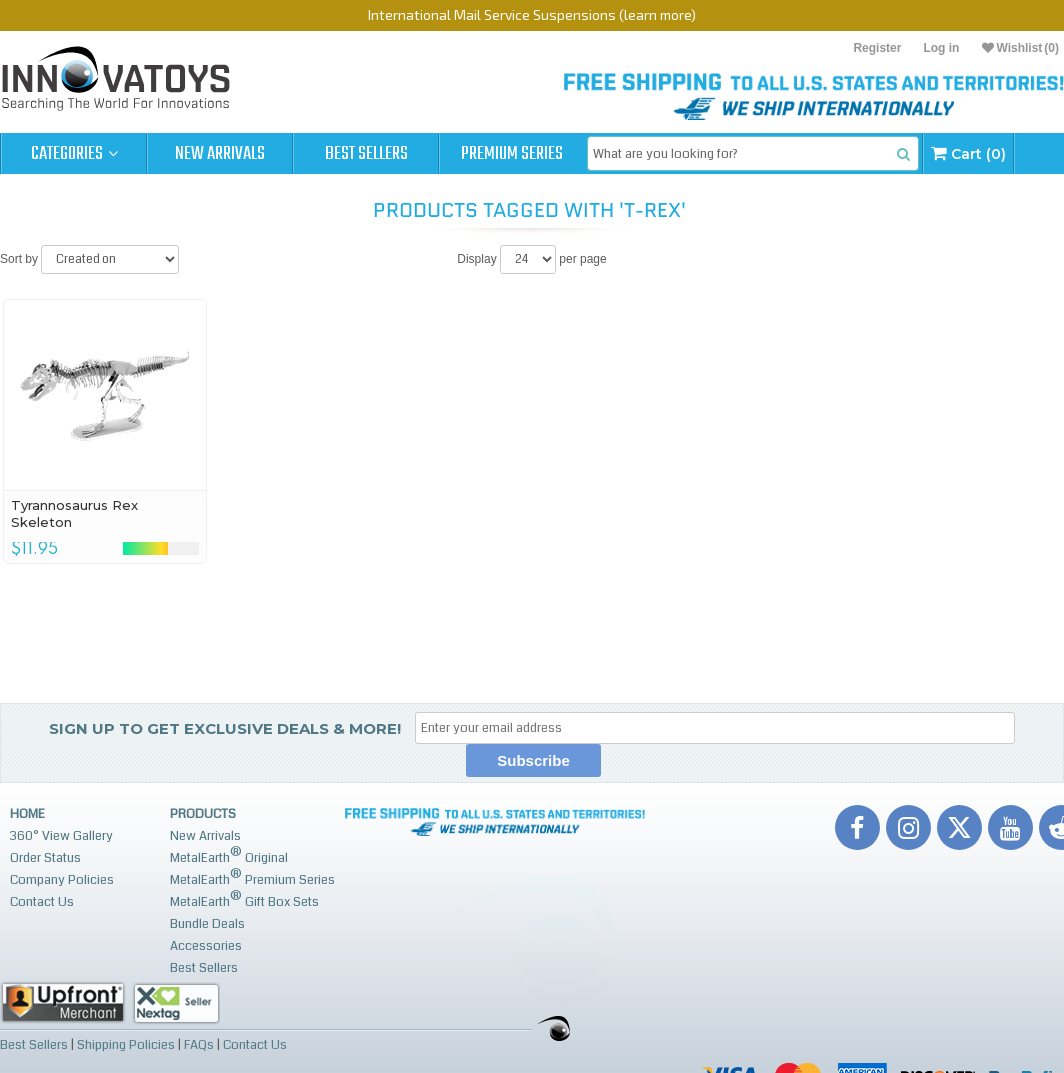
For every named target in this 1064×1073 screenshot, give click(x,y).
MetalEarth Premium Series (252, 877)
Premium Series (512, 154)
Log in (941, 48)
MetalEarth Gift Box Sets (244, 899)
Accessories (206, 946)
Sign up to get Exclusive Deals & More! (225, 728)
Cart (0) (968, 153)
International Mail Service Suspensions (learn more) (532, 14)
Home (27, 814)
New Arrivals (220, 154)
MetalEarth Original (229, 855)
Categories (74, 154)
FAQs (199, 1045)
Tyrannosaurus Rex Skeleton (74, 513)
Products (203, 814)
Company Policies (62, 880)
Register (877, 48)
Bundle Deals (207, 924)
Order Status (45, 858)
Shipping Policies (126, 1045)
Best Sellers (366, 154)
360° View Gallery (61, 836)
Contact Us (42, 902)
